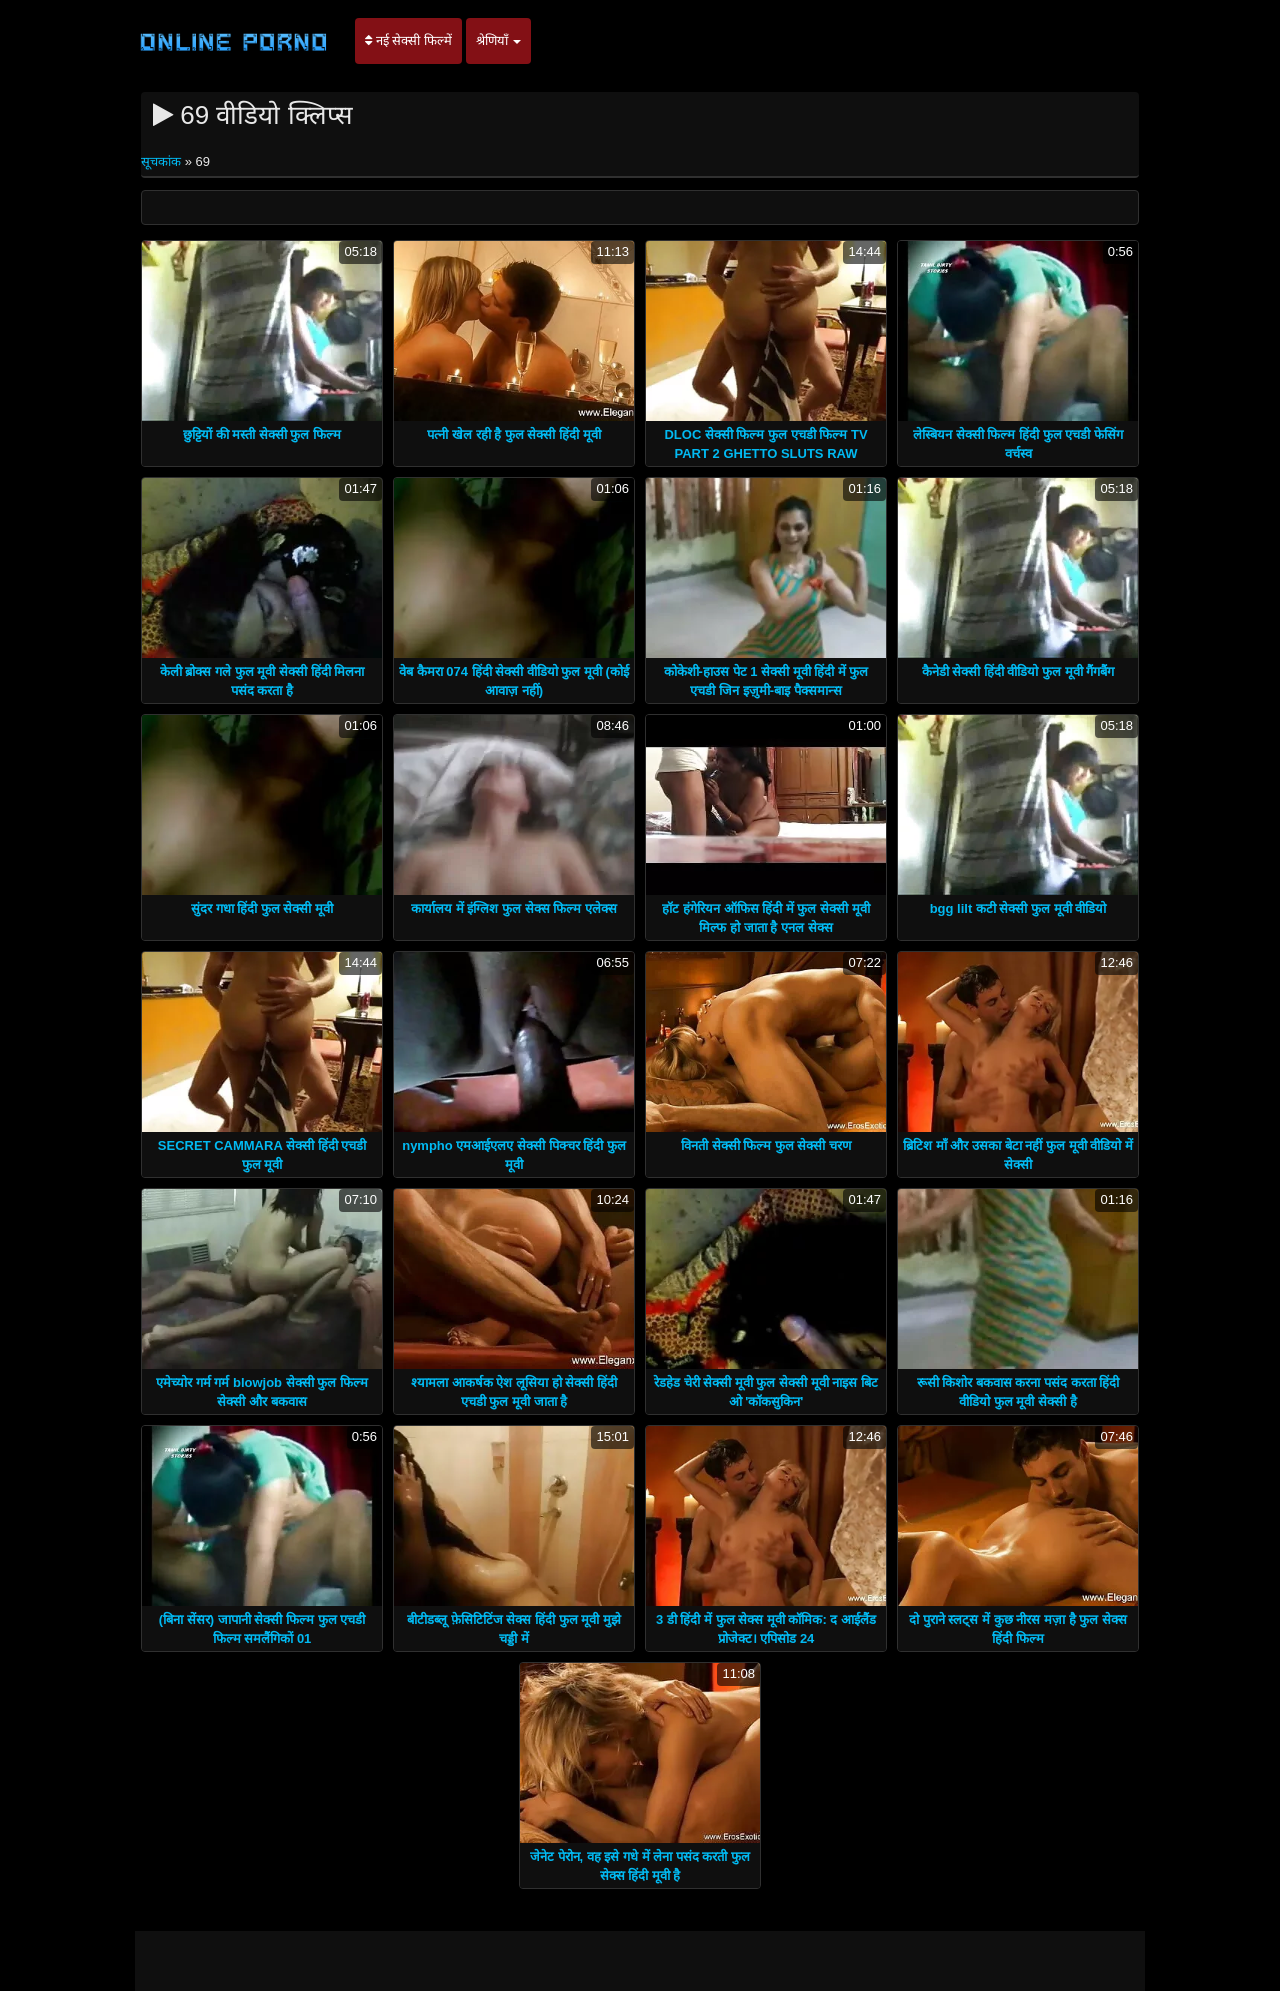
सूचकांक (163, 161)
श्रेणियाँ (499, 40)
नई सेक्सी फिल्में (408, 40)
